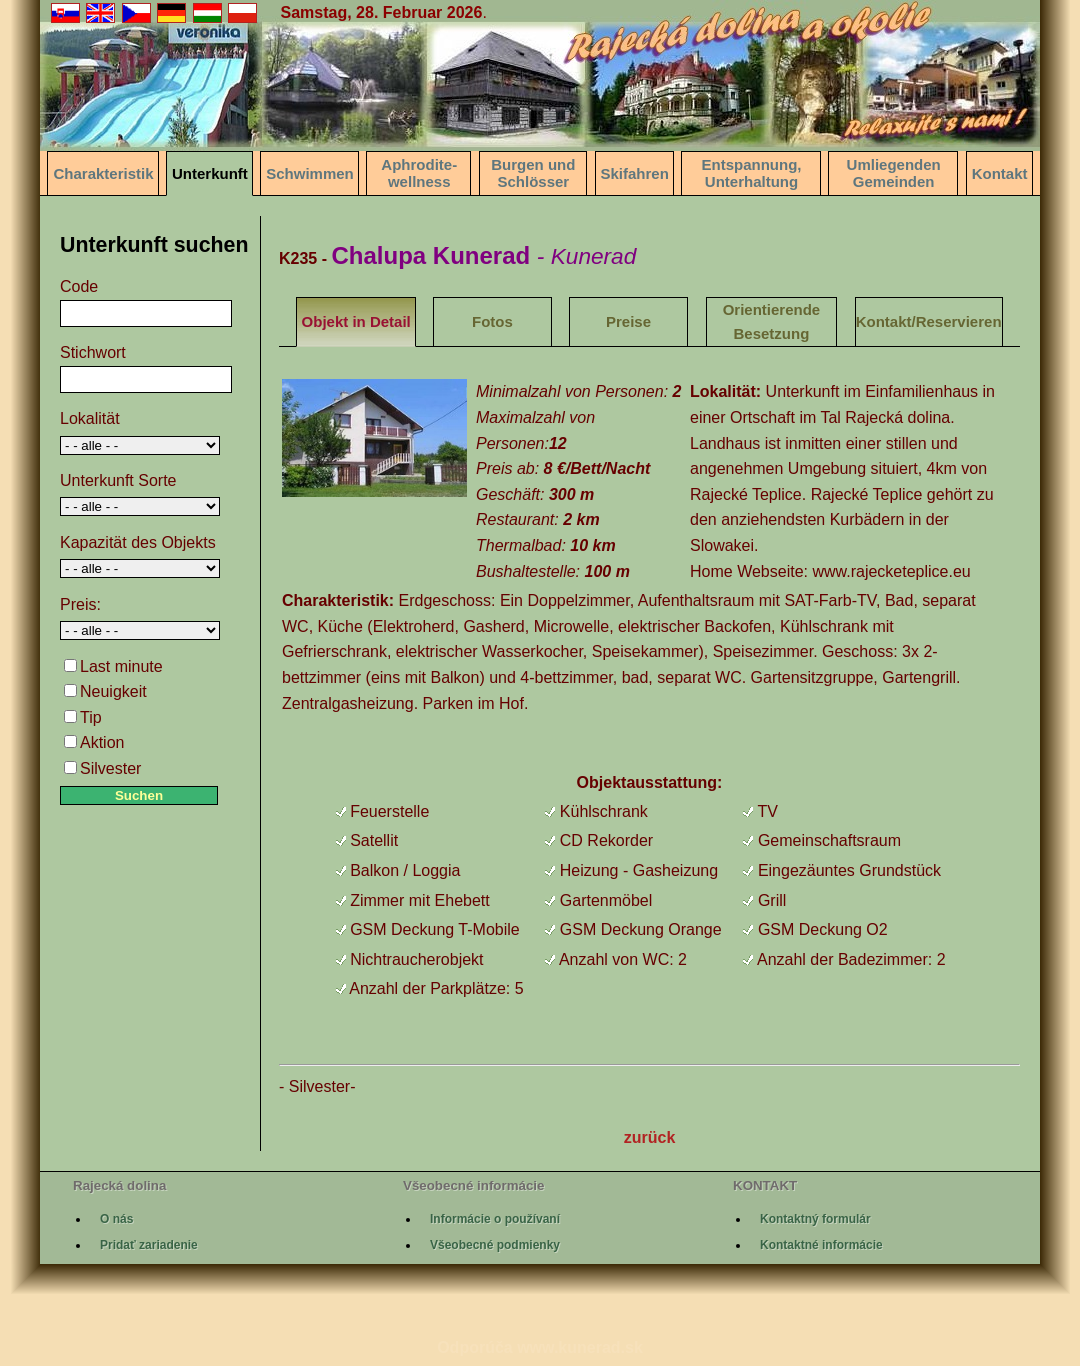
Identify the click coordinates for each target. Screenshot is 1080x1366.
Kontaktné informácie (821, 1245)
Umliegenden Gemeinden (894, 173)
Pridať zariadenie (149, 1245)
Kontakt (1000, 173)
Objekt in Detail (356, 321)
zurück (650, 1137)
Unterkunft (210, 173)
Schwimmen (310, 173)
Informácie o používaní (495, 1219)
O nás (116, 1219)
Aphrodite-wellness (419, 173)
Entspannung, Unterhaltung (751, 173)
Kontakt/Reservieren (929, 321)
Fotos (492, 321)
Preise (628, 321)
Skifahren (635, 173)
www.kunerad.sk (580, 1347)
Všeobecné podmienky (495, 1245)
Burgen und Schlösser (533, 173)
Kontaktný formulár (815, 1219)
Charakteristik (103, 173)
